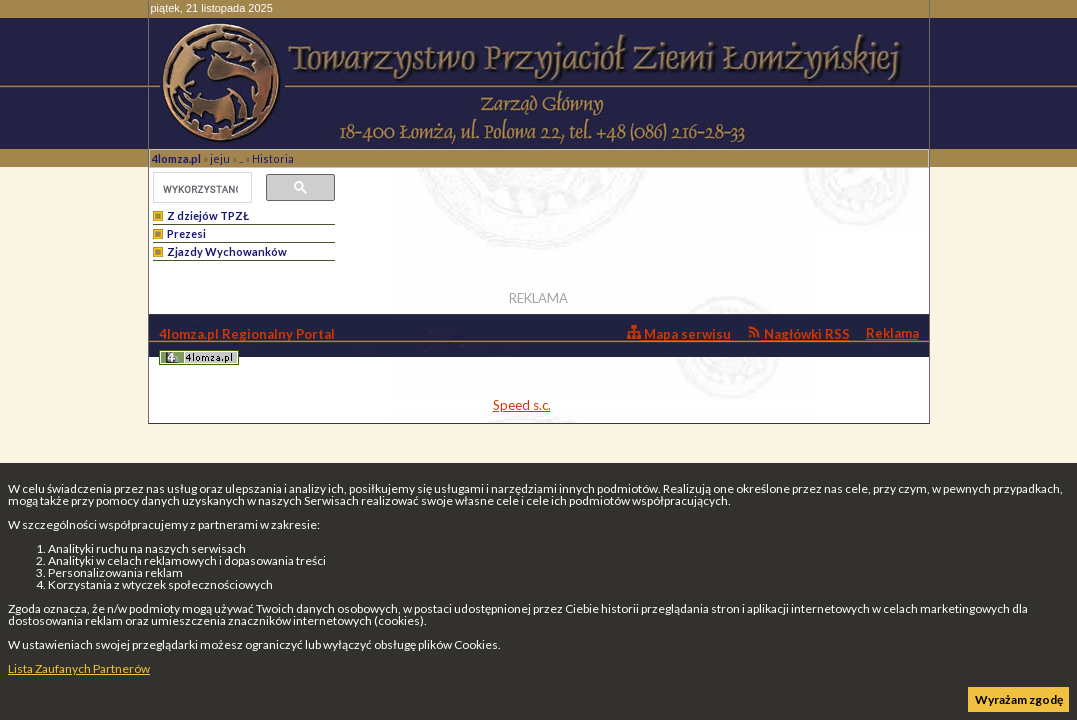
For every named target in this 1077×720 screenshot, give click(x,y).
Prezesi (186, 233)
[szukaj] (200, 189)
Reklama (892, 333)
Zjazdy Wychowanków (227, 251)
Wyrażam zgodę (1019, 699)
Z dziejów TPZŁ (208, 215)
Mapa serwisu (679, 333)
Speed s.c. (522, 405)
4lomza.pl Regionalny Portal (247, 345)
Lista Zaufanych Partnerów (79, 668)
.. (241, 158)
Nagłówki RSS (798, 333)
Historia (273, 158)
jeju (220, 158)
